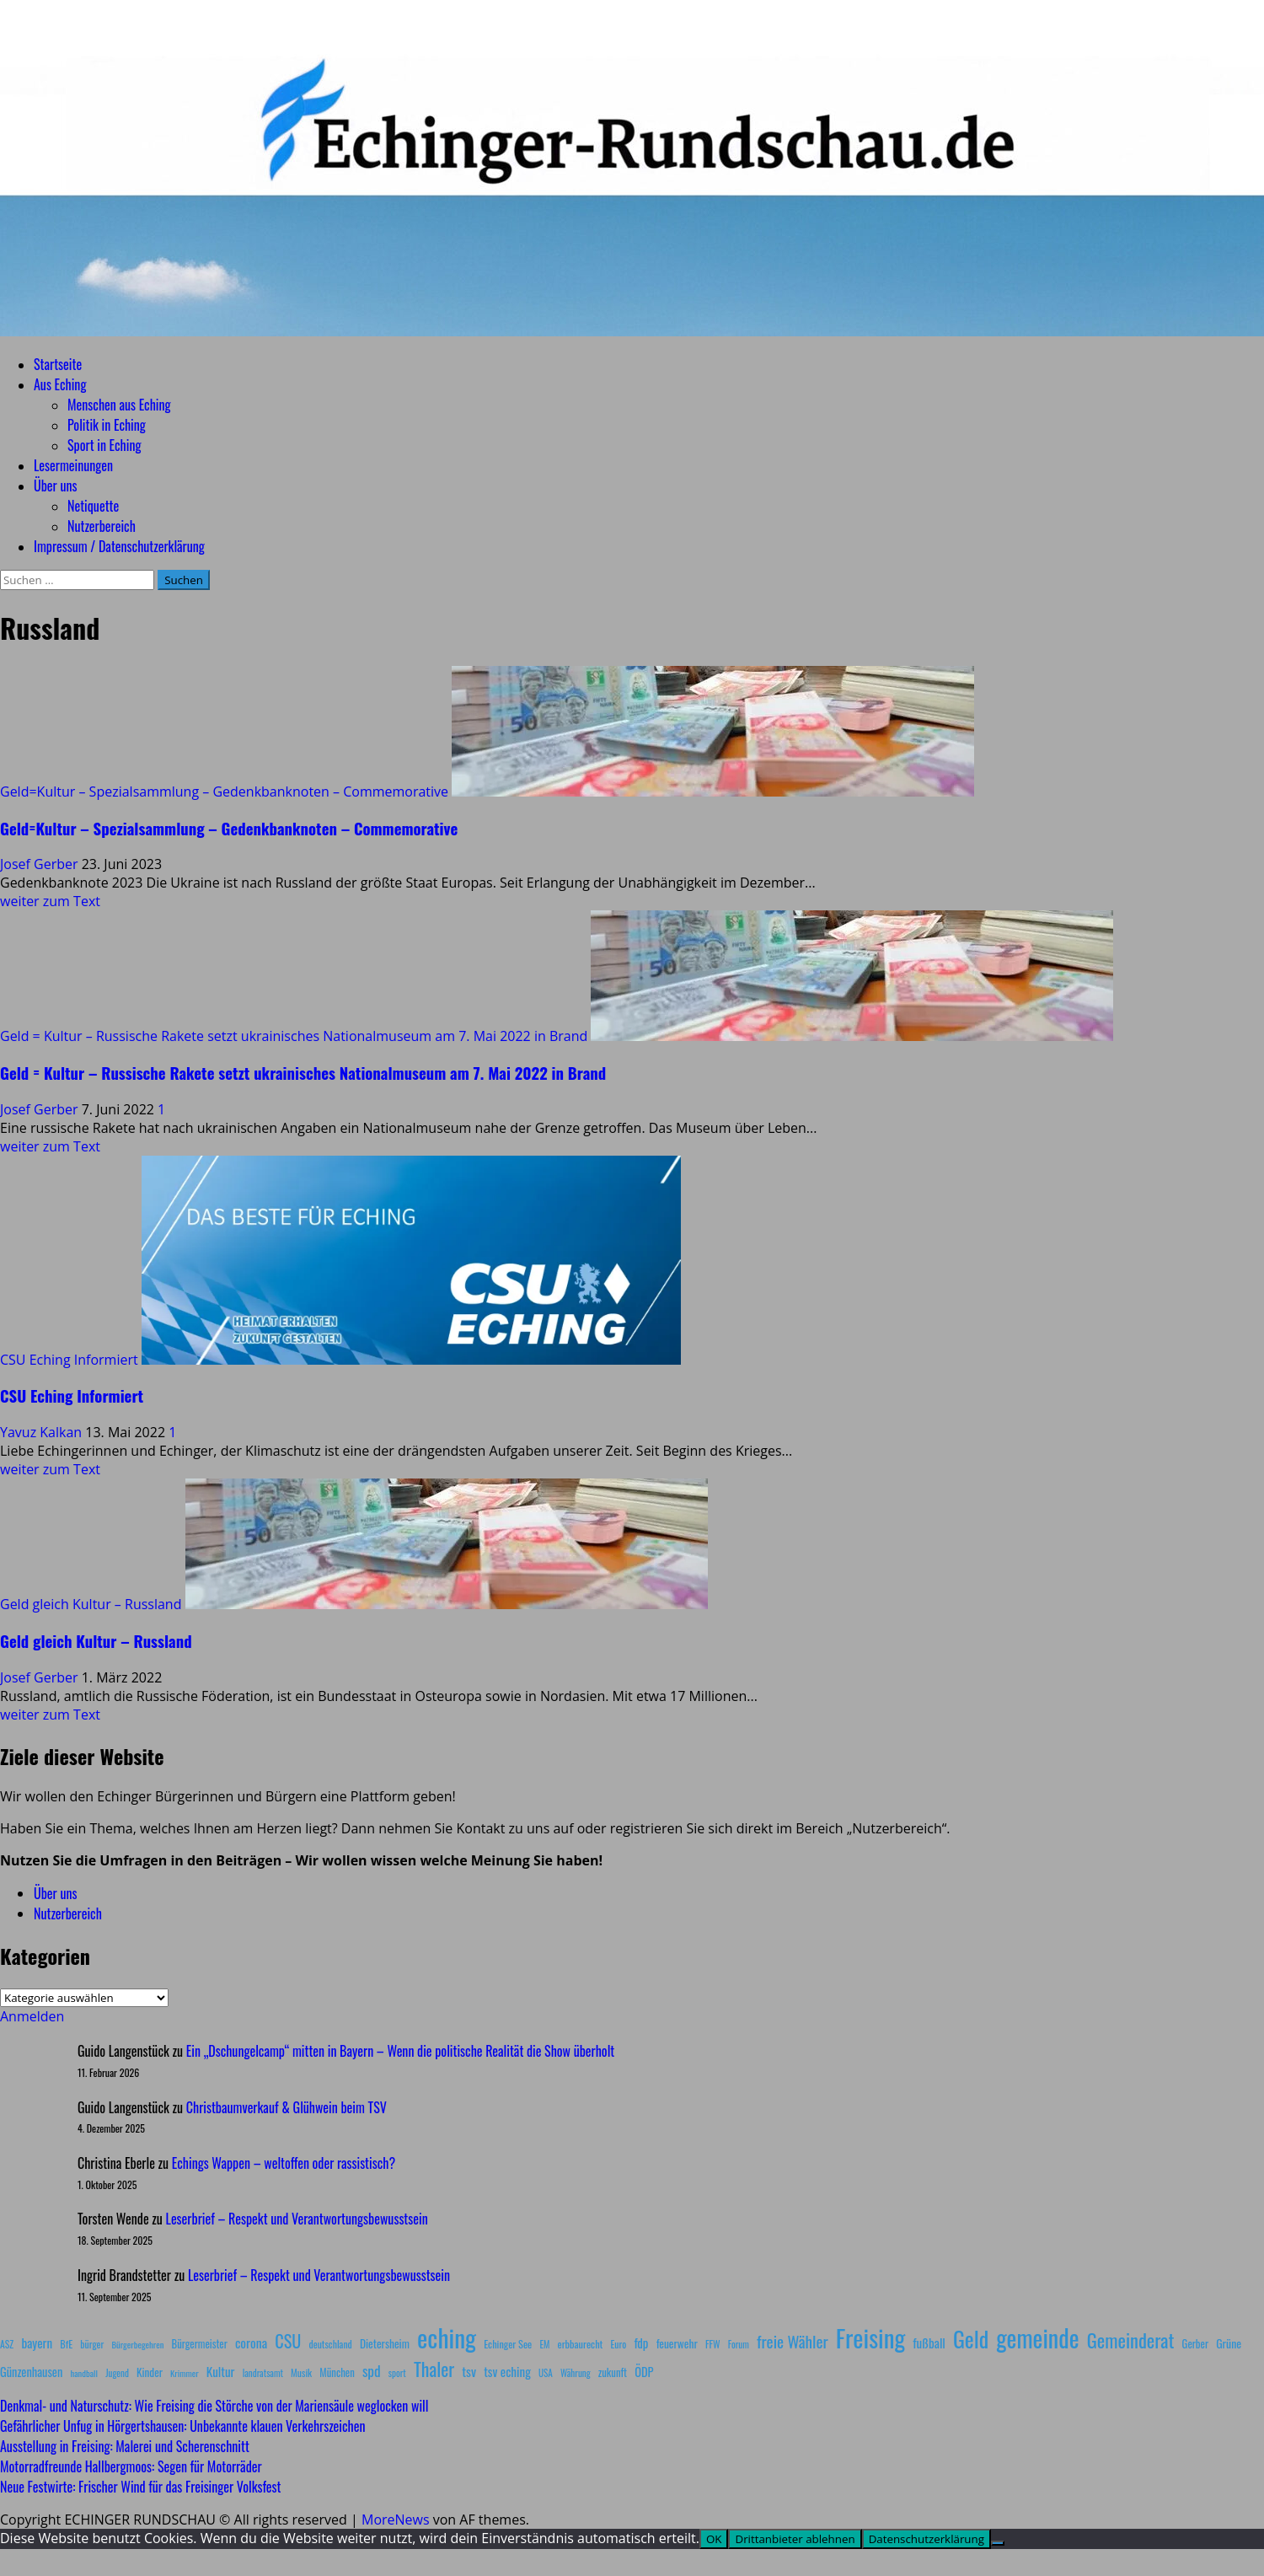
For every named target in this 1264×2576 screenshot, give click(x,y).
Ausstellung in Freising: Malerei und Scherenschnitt (124, 2446)
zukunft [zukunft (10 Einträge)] (612, 2372)
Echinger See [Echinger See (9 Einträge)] (508, 2344)
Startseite (58, 364)
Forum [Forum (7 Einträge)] (738, 2344)
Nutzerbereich (101, 526)
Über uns (55, 485)
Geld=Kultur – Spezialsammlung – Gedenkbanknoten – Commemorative (224, 791)
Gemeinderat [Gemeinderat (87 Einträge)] (1131, 2339)
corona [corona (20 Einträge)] (251, 2342)
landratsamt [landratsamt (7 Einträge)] (263, 2373)
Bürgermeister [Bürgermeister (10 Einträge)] (199, 2344)
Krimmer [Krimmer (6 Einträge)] (184, 2373)
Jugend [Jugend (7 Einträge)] (117, 2373)
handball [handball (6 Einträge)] (84, 2373)
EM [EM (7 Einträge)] (544, 2344)
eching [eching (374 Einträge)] (446, 2337)
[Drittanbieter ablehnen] (997, 2543)
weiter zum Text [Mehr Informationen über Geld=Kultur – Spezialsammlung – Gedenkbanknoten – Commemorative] (50, 901)
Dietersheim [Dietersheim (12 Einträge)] (385, 2343)
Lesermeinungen (73, 465)
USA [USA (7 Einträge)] (545, 2373)
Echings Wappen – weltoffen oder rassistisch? (283, 2163)
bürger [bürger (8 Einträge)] (92, 2344)
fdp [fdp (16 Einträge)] (641, 2342)
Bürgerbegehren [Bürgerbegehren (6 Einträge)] (137, 2344)
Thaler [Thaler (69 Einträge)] (434, 2368)
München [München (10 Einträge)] (336, 2372)
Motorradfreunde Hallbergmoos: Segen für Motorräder (131, 2466)
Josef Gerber (41, 864)
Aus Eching (60, 384)
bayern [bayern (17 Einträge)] (36, 2342)
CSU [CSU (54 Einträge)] (288, 2340)
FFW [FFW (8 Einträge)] (712, 2344)
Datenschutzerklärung (926, 2538)
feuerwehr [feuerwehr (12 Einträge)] (677, 2343)
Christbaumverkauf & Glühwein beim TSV (286, 2107)
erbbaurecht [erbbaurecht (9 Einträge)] (580, 2344)
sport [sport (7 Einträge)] (397, 2373)
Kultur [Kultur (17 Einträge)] (220, 2371)
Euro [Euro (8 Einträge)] (619, 2344)
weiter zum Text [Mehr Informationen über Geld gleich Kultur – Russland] (50, 1714)
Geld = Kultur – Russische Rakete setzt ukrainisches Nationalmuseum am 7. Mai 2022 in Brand (293, 1036)
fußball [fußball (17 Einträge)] (929, 2342)
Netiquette (93, 506)
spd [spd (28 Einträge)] (371, 2370)
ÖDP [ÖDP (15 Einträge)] (644, 2371)
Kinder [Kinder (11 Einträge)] (150, 2372)
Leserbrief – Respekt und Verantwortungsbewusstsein (297, 2218)
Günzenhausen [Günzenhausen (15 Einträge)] (31, 2371)
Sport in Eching (104, 445)
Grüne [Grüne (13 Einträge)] (1228, 2343)
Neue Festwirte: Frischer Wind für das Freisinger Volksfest (140, 2487)
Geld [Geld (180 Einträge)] (970, 2338)
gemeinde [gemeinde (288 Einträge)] (1037, 2337)
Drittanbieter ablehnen (794, 2538)
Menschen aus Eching (119, 404)
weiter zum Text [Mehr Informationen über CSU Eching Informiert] (50, 1469)
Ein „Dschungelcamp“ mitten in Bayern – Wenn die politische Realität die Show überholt (400, 2051)
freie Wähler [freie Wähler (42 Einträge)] (792, 2341)
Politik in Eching (106, 425)
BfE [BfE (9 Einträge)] (66, 2344)
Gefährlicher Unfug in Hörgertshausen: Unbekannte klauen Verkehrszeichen (182, 2426)
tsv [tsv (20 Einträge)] (469, 2371)
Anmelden (32, 2016)
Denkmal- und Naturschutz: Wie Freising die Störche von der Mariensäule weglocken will (214, 2406)
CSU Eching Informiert (69, 1359)
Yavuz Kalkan (42, 1432)
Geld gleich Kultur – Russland (90, 1604)
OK (714, 2538)
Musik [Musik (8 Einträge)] (301, 2372)
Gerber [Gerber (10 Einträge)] (1195, 2344)
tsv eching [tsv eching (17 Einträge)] (507, 2371)
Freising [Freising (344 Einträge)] (870, 2337)
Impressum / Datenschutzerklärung (119, 546)
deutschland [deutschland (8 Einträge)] (330, 2344)
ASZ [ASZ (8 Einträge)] (6, 2344)
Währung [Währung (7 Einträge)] (575, 2373)
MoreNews (396, 2519)
